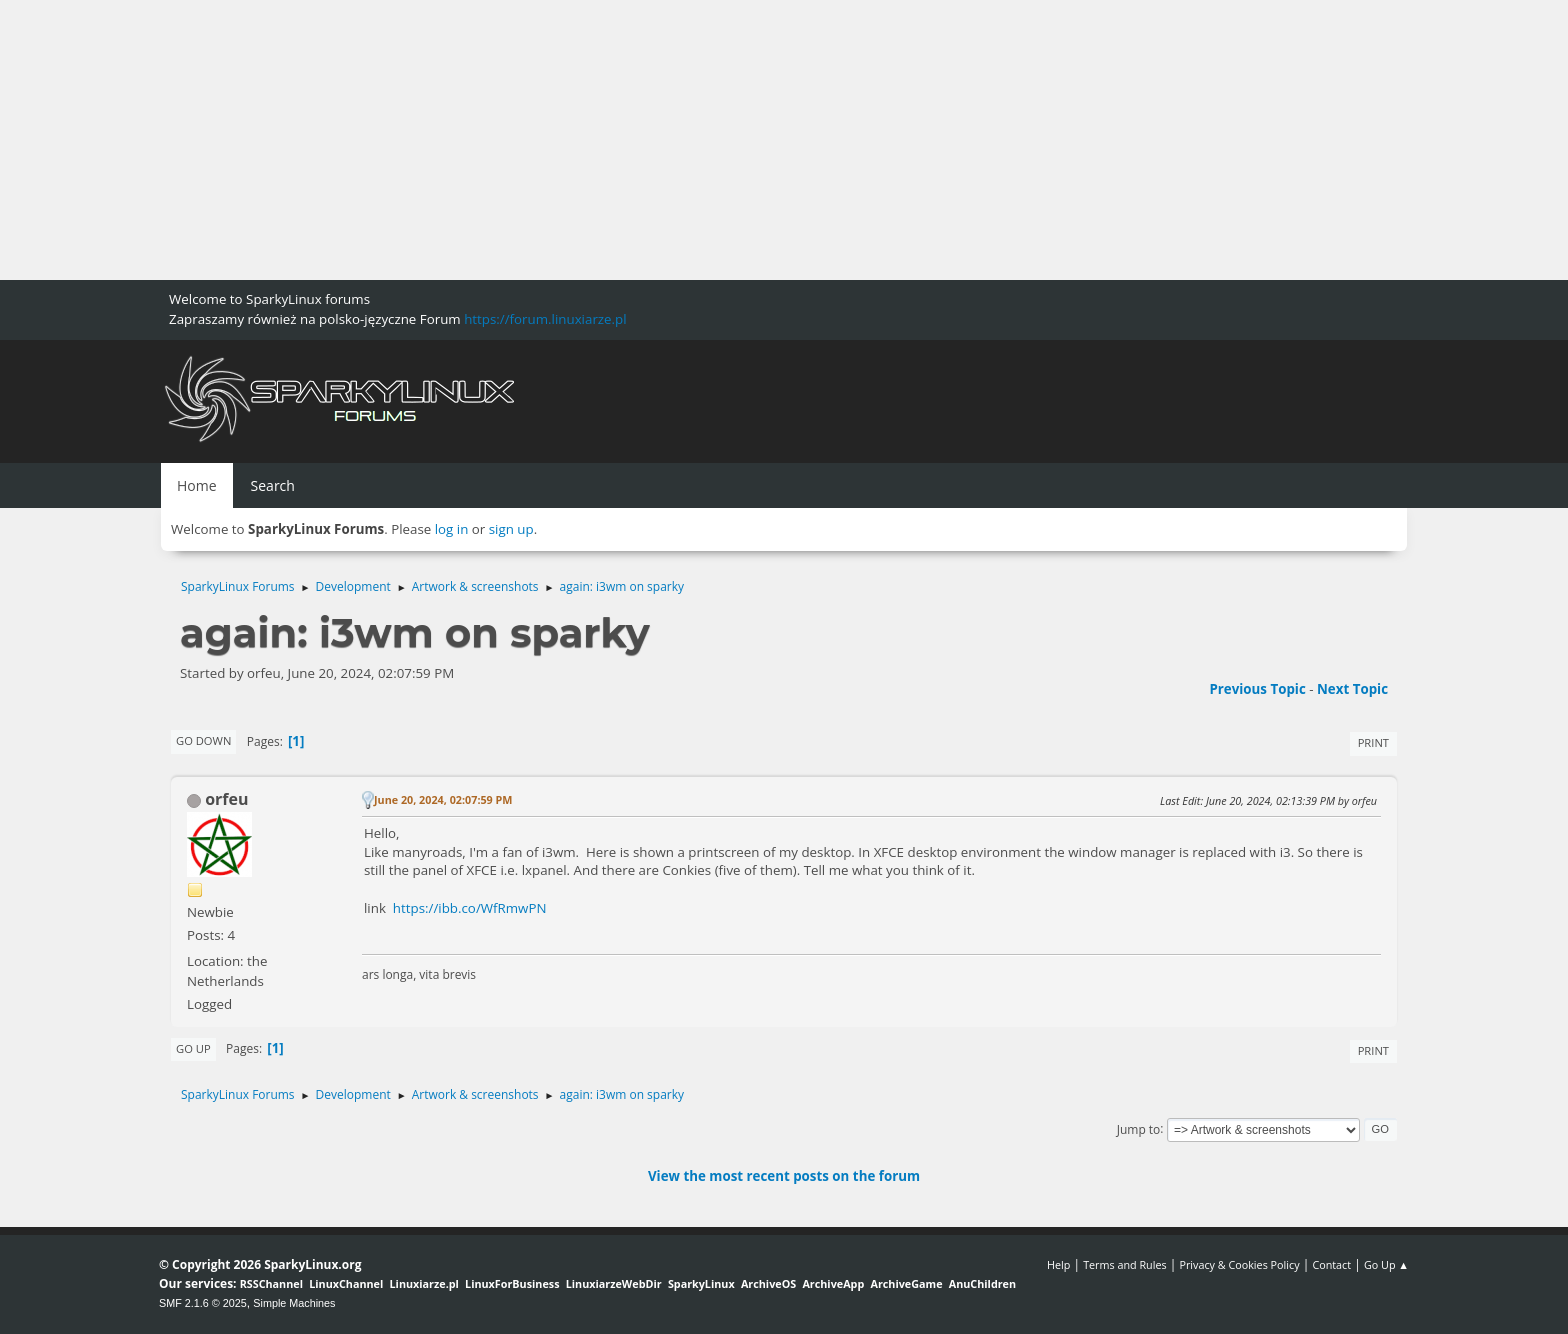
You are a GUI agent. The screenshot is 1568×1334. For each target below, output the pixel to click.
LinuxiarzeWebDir (614, 1283)
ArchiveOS (768, 1283)
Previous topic (1257, 689)
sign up (511, 529)
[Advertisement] (600, 140)
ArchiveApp (833, 1283)
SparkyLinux (701, 1283)
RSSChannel (271, 1283)
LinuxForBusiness (512, 1283)
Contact (1331, 1264)
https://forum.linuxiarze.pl (545, 319)
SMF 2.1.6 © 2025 (203, 1303)
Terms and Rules (1125, 1264)
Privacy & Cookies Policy (1239, 1264)
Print (1373, 742)
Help (1058, 1264)
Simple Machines (294, 1303)
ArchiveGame (906, 1283)
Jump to (1139, 1128)
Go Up (193, 1048)
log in (452, 529)
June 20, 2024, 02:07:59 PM (443, 799)
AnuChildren (982, 1283)
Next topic (1352, 689)
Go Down (203, 740)
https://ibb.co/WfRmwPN (470, 908)
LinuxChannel (346, 1283)
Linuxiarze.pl (424, 1283)
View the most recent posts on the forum (784, 1176)
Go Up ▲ (1386, 1264)
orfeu (226, 799)
